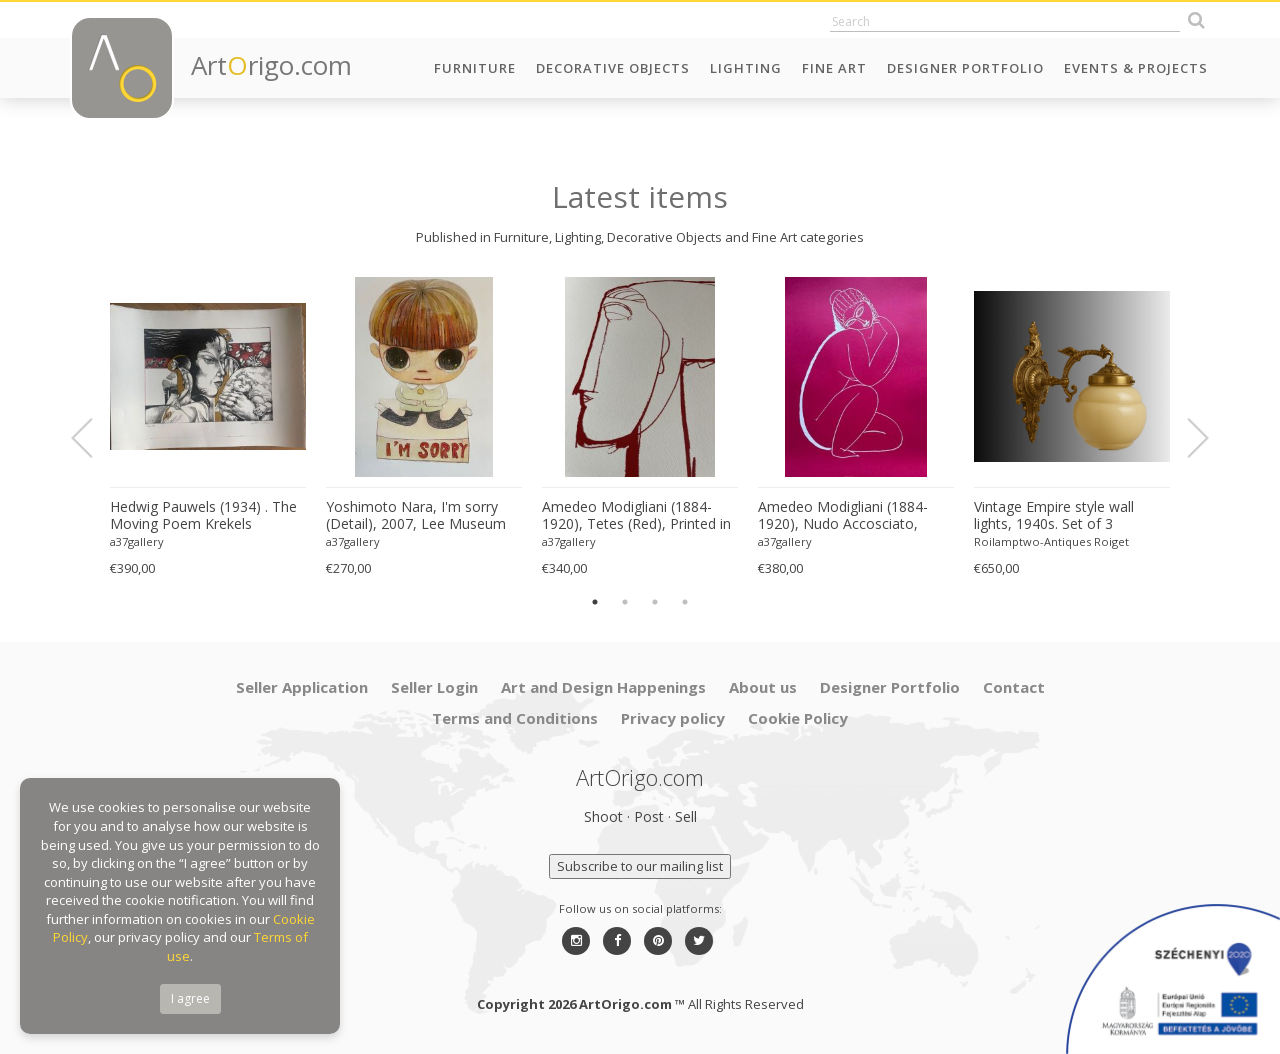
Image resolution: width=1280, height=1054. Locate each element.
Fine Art (834, 68)
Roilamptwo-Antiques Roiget (1051, 541)
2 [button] (625, 602)
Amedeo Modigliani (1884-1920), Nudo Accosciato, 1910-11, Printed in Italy (843, 516)
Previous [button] (94, 438)
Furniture (475, 68)
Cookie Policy (798, 718)
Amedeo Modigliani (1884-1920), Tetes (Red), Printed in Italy (636, 516)
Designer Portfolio (965, 68)
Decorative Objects (613, 68)
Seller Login (434, 687)
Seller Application (302, 687)
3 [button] (655, 602)
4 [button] (685, 602)
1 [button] (595, 602)
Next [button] (1186, 438)
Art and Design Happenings (603, 687)
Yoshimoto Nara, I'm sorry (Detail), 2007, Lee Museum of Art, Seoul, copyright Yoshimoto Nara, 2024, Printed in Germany (416, 516)
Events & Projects (1136, 68)
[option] (208, 427)
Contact (1014, 687)
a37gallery (137, 541)
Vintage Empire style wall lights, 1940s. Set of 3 (1054, 515)
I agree (190, 998)
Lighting (746, 68)
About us (763, 687)
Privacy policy (673, 718)
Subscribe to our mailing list (640, 866)
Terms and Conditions (515, 718)
